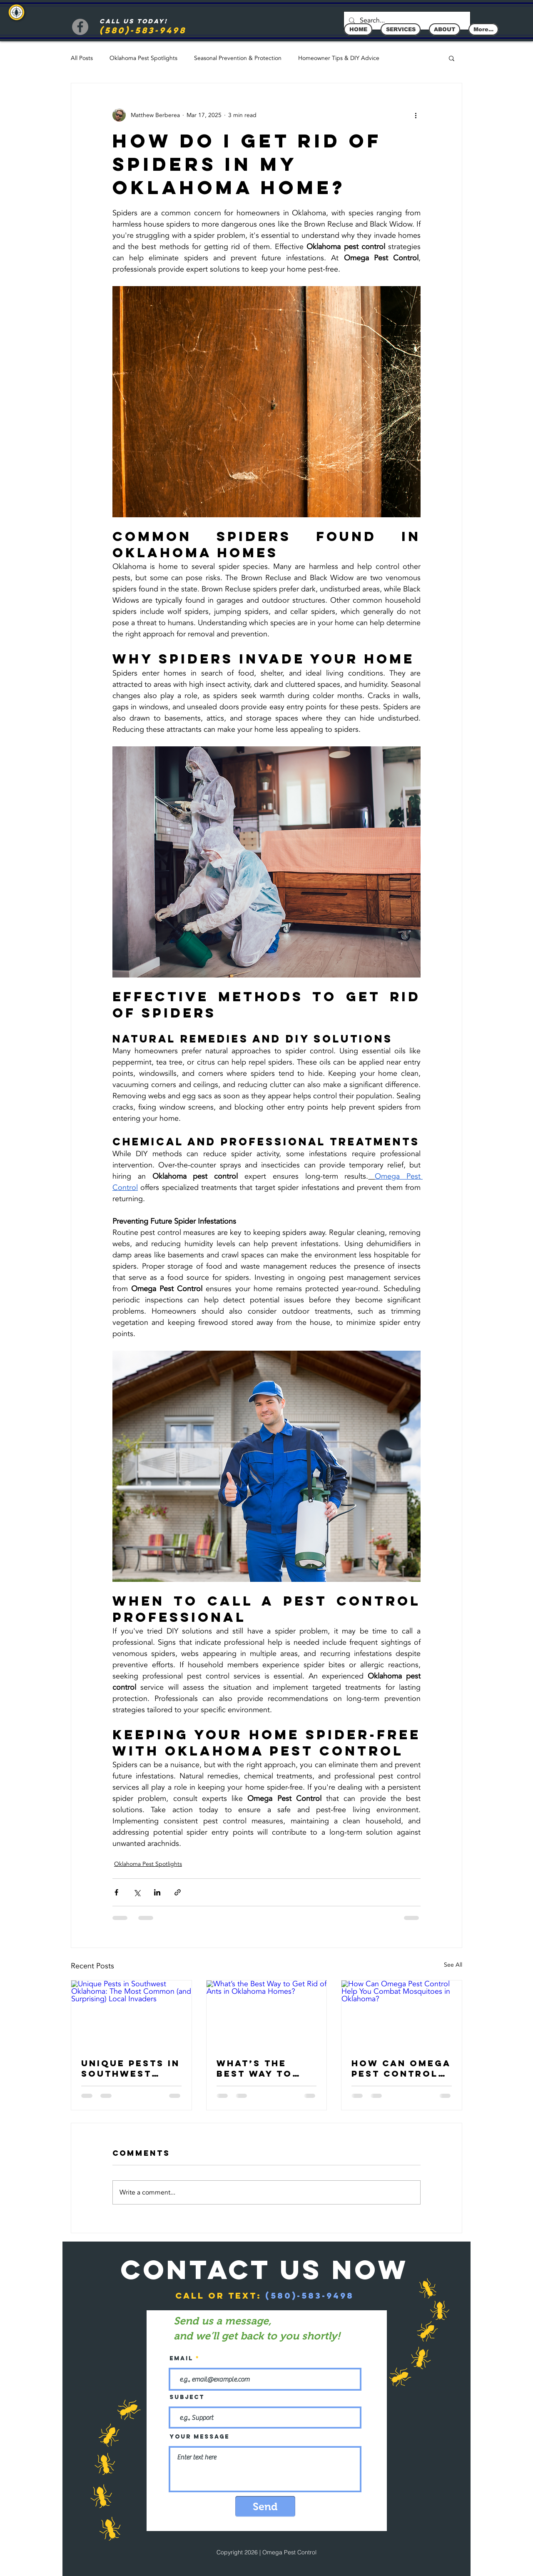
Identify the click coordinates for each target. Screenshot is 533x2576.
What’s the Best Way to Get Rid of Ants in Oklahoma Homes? (266, 2068)
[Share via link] (178, 1892)
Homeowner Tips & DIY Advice (338, 58)
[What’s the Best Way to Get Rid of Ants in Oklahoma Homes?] (267, 2014)
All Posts (82, 58)
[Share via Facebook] (116, 1892)
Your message (199, 2436)
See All (453, 1965)
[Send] (265, 2506)
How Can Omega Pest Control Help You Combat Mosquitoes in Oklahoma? (401, 2068)
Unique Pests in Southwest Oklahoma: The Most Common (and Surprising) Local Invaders (130, 2068)
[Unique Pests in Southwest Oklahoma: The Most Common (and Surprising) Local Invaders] (131, 2014)
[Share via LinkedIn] (157, 1892)
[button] (452, 58)
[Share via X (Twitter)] (137, 1892)
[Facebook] (80, 27)
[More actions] (416, 115)
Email (181, 2358)
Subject (186, 2397)
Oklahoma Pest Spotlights (143, 58)
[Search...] (406, 21)
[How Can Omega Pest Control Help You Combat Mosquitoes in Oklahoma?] (401, 2014)
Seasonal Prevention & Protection (237, 58)
